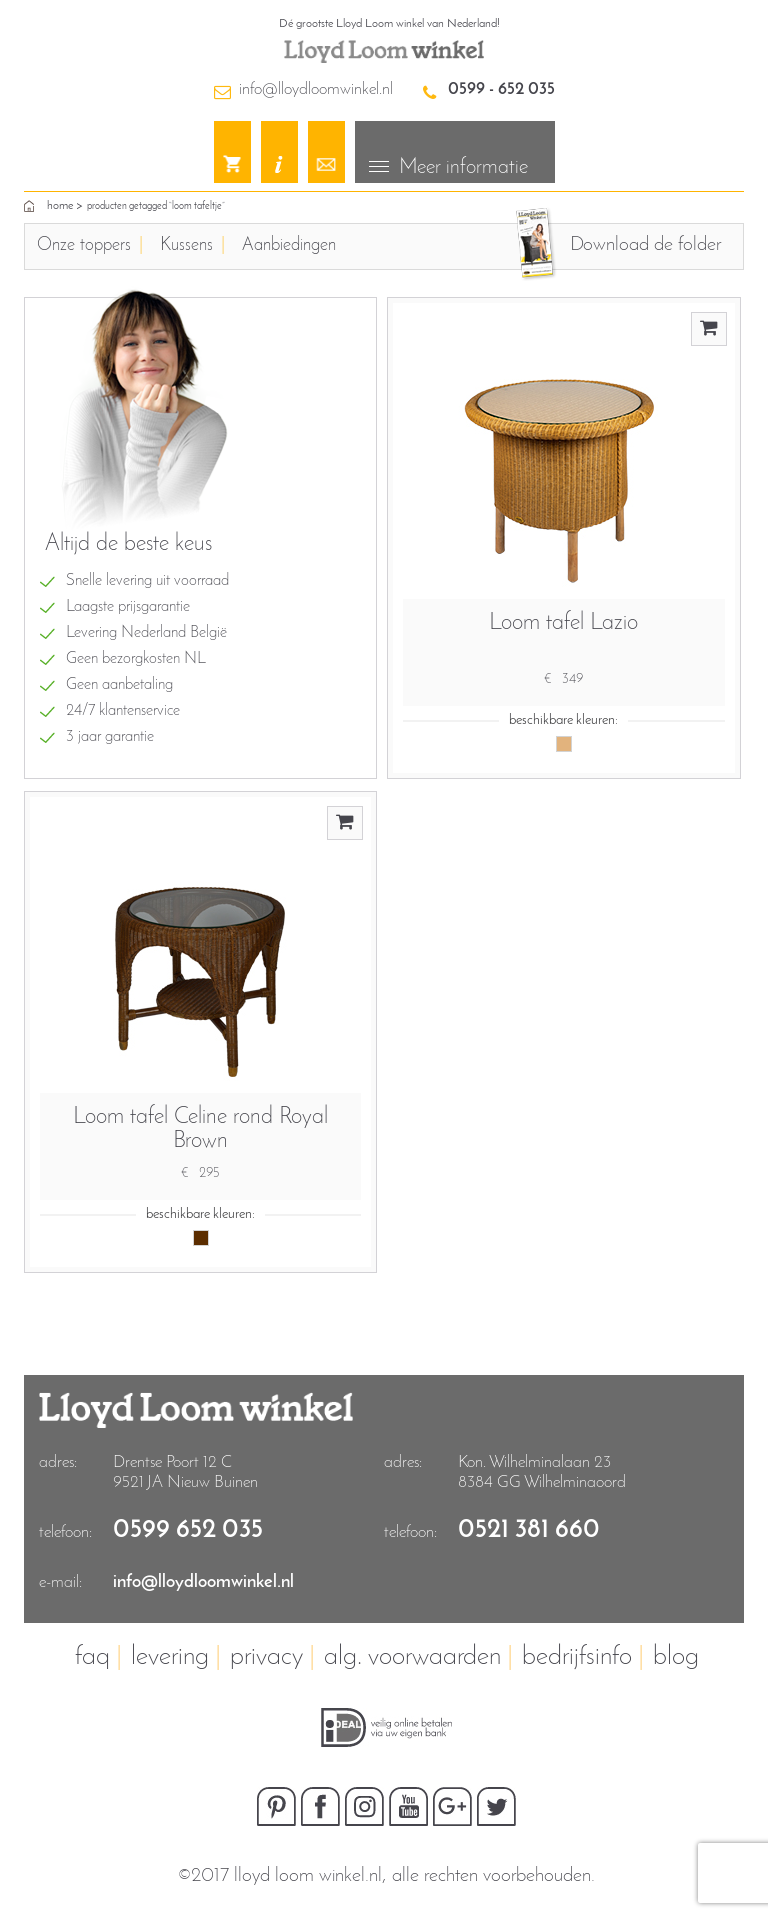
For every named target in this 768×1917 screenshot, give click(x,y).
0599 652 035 (188, 1530)
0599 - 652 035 (501, 89)
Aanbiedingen (289, 245)
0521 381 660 (529, 1530)
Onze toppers (84, 245)
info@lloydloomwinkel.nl (316, 89)
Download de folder (645, 245)
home (60, 206)
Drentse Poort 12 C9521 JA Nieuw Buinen (185, 1472)
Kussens (186, 245)
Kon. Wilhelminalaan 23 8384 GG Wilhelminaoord (542, 1472)
